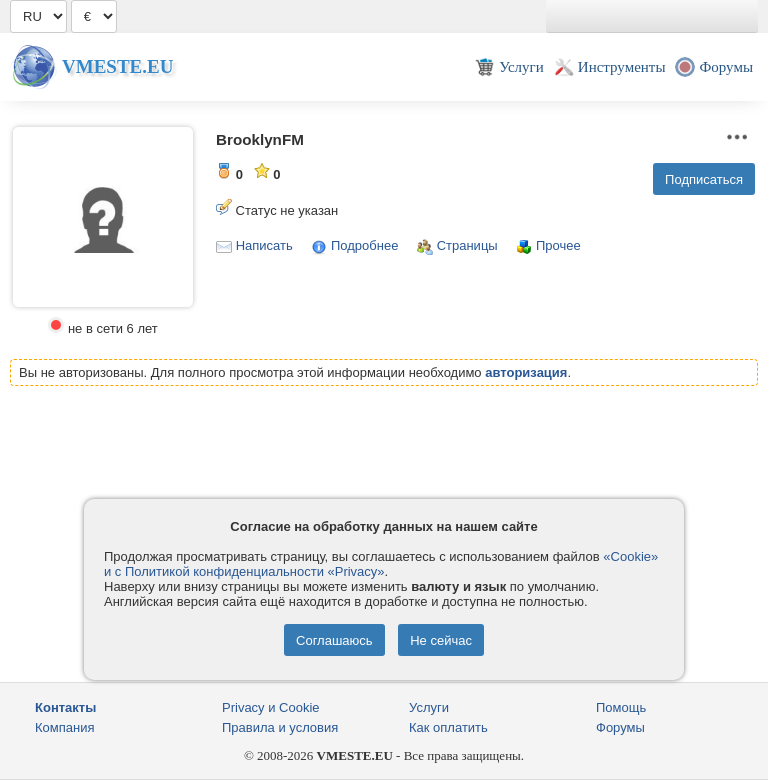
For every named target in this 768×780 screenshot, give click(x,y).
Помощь (621, 707)
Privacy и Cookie (271, 707)
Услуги (429, 707)
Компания (65, 727)
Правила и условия (280, 727)
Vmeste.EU (117, 66)
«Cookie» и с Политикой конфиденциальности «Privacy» (381, 564)
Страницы (467, 245)
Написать (264, 245)
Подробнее (364, 245)
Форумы (620, 727)
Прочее (558, 245)
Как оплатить (448, 727)
